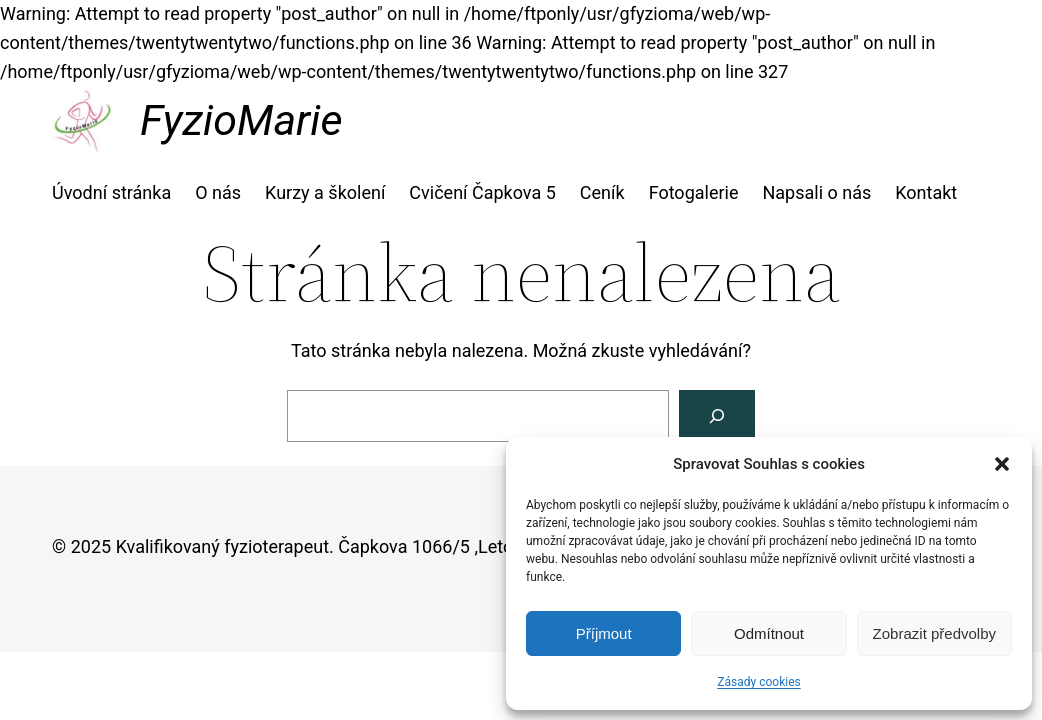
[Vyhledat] (717, 416)
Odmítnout (769, 633)
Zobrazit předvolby (934, 633)
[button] (1002, 464)
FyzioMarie (241, 120)
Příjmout (604, 633)
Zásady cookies (758, 682)
